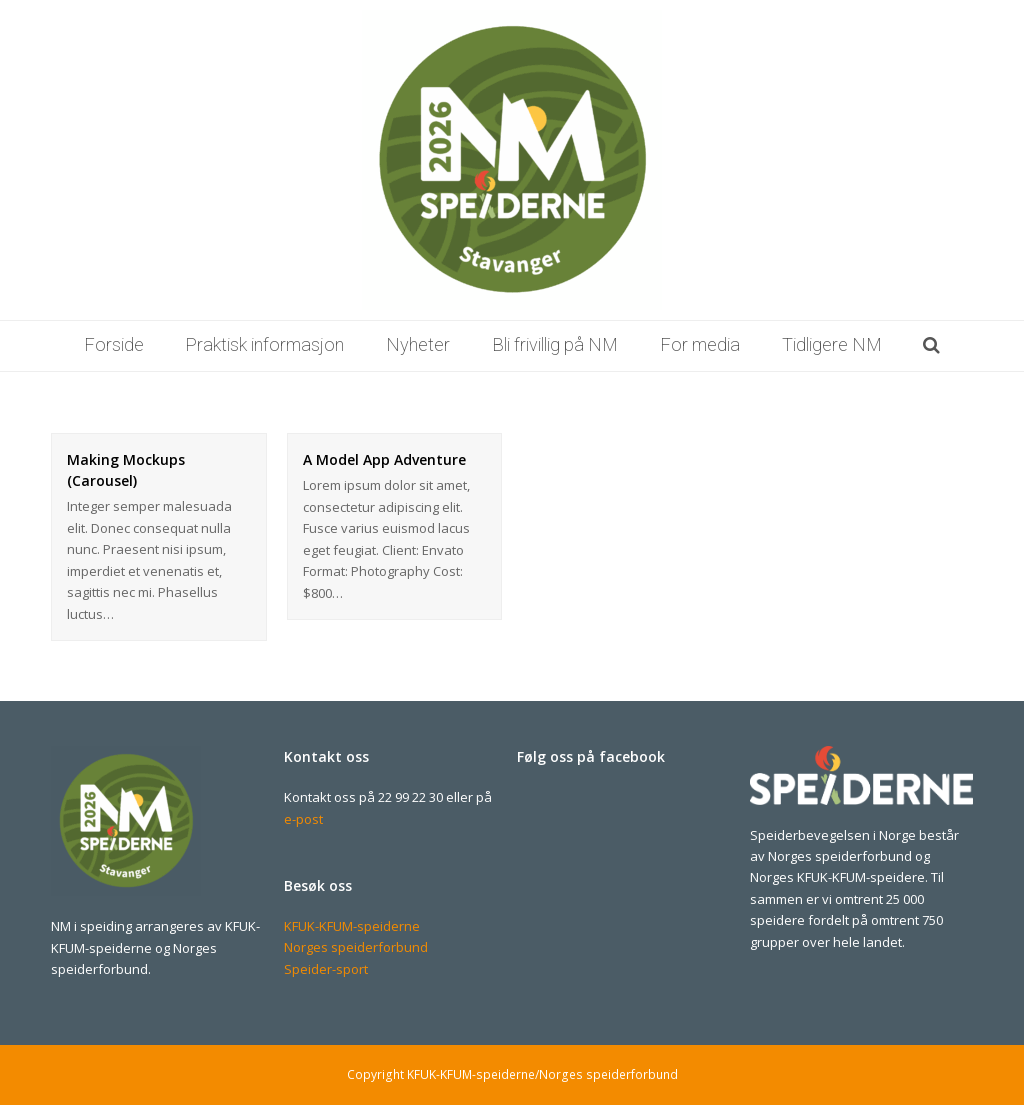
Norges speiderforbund (356, 947)
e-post (303, 819)
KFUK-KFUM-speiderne (352, 926)
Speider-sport (326, 969)
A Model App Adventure (384, 459)
